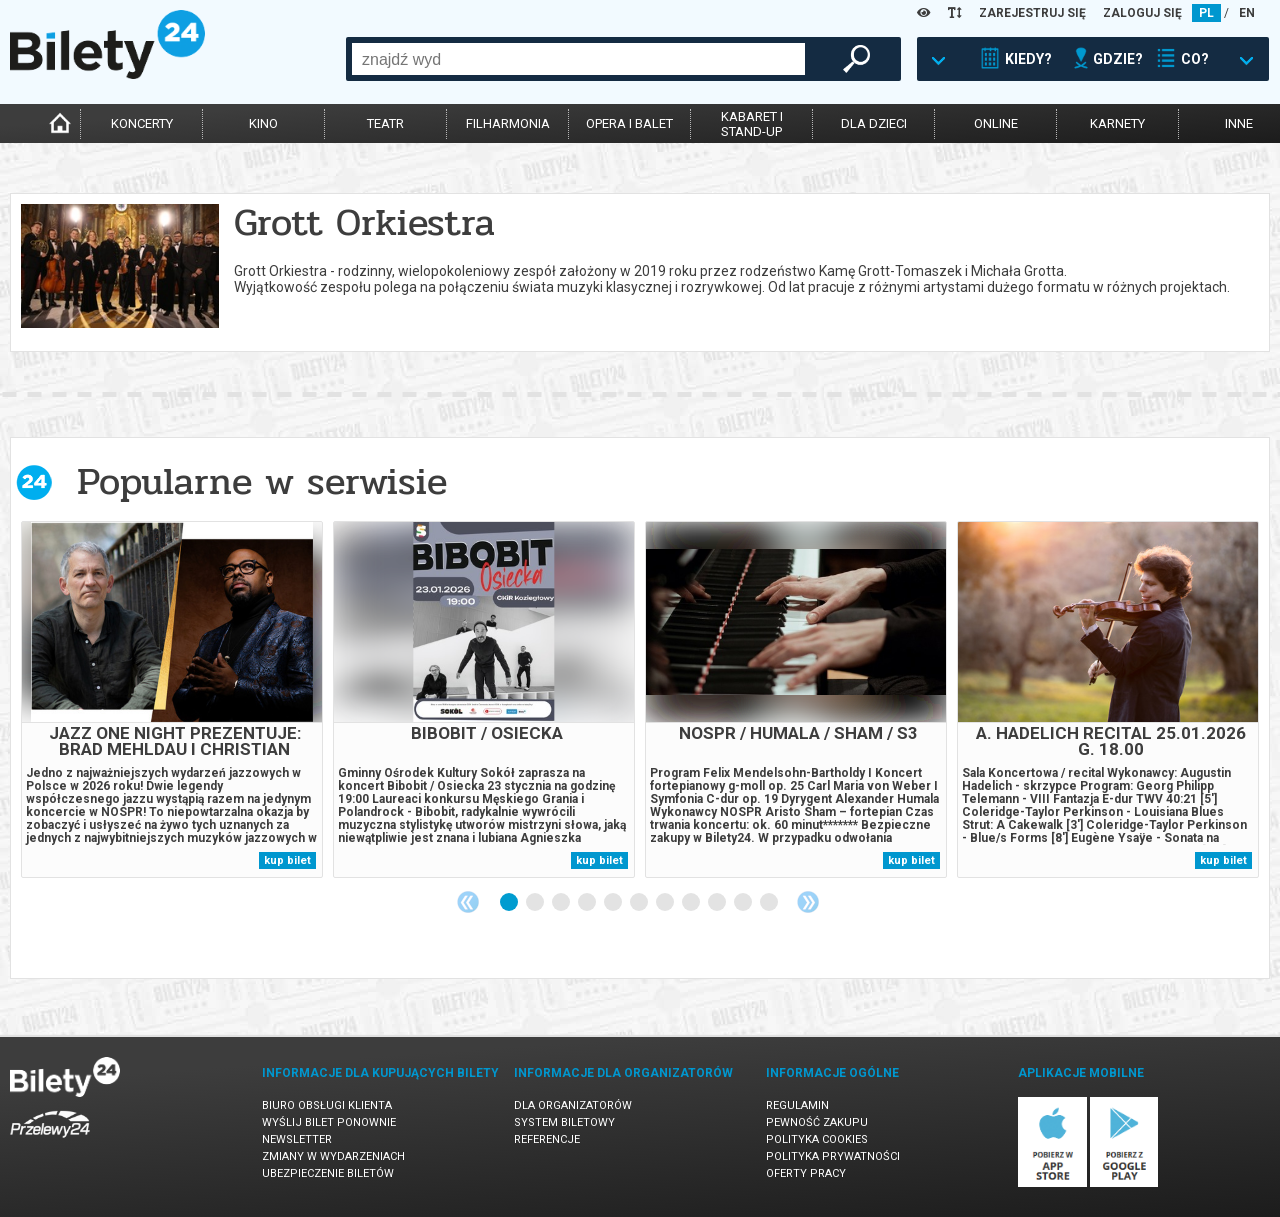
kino (263, 123)
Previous (468, 902)
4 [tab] (588, 903)
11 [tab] (770, 903)
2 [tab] (536, 903)
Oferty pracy (806, 1173)
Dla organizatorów (573, 1105)
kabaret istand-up (752, 124)
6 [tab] (640, 903)
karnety (1117, 123)
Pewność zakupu (817, 1122)
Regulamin (797, 1105)
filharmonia (508, 123)
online (996, 123)
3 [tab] (562, 903)
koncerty (142, 123)
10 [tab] (744, 903)
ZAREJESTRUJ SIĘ (1032, 13)
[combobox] (578, 59)
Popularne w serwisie (262, 481)
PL (1206, 13)
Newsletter (297, 1139)
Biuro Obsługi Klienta (327, 1105)
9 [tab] (718, 903)
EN (1247, 13)
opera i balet (629, 123)
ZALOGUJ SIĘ (1142, 13)
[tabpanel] (172, 699)
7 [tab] (666, 903)
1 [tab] (510, 903)
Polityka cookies (817, 1139)
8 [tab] (692, 903)
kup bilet (287, 860)
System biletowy (564, 1122)
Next (808, 902)
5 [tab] (614, 903)
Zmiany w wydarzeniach (333, 1156)
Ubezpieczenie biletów (328, 1173)
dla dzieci (874, 123)
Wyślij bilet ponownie (329, 1122)
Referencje (547, 1139)
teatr (385, 123)
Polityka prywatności (833, 1156)
